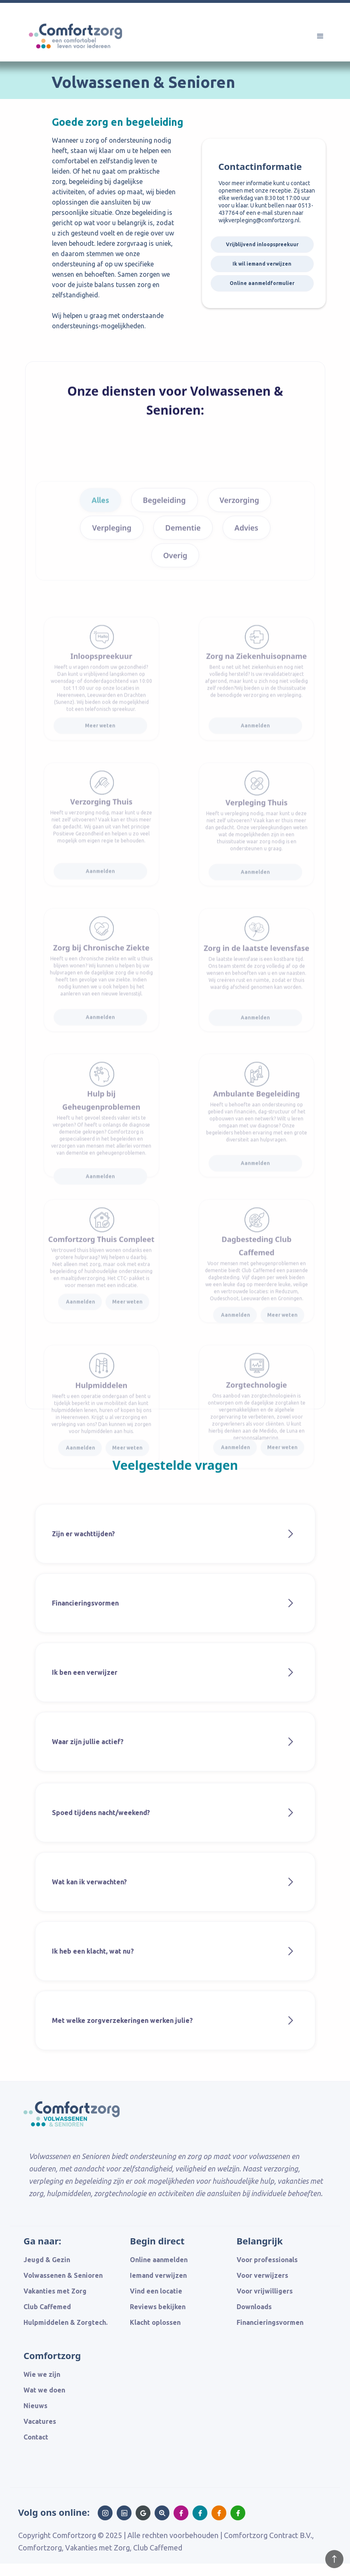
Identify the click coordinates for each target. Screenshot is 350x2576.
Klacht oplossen (155, 2322)
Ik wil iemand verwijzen (262, 263)
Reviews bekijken (158, 2306)
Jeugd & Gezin (46, 2259)
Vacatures (39, 2421)
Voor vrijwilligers (265, 2291)
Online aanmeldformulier (262, 283)
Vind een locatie (156, 2291)
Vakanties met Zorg (55, 2291)
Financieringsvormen (270, 2322)
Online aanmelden (159, 2259)
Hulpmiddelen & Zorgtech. (65, 2322)
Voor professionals (267, 2259)
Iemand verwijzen (158, 2275)
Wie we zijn (41, 2374)
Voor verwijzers (262, 2275)
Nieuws (35, 2405)
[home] (86, 50)
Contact (35, 2437)
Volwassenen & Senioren (63, 2275)
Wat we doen (44, 2390)
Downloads (254, 2306)
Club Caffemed (47, 2306)
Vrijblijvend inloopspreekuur (262, 244)
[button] (320, 36)
